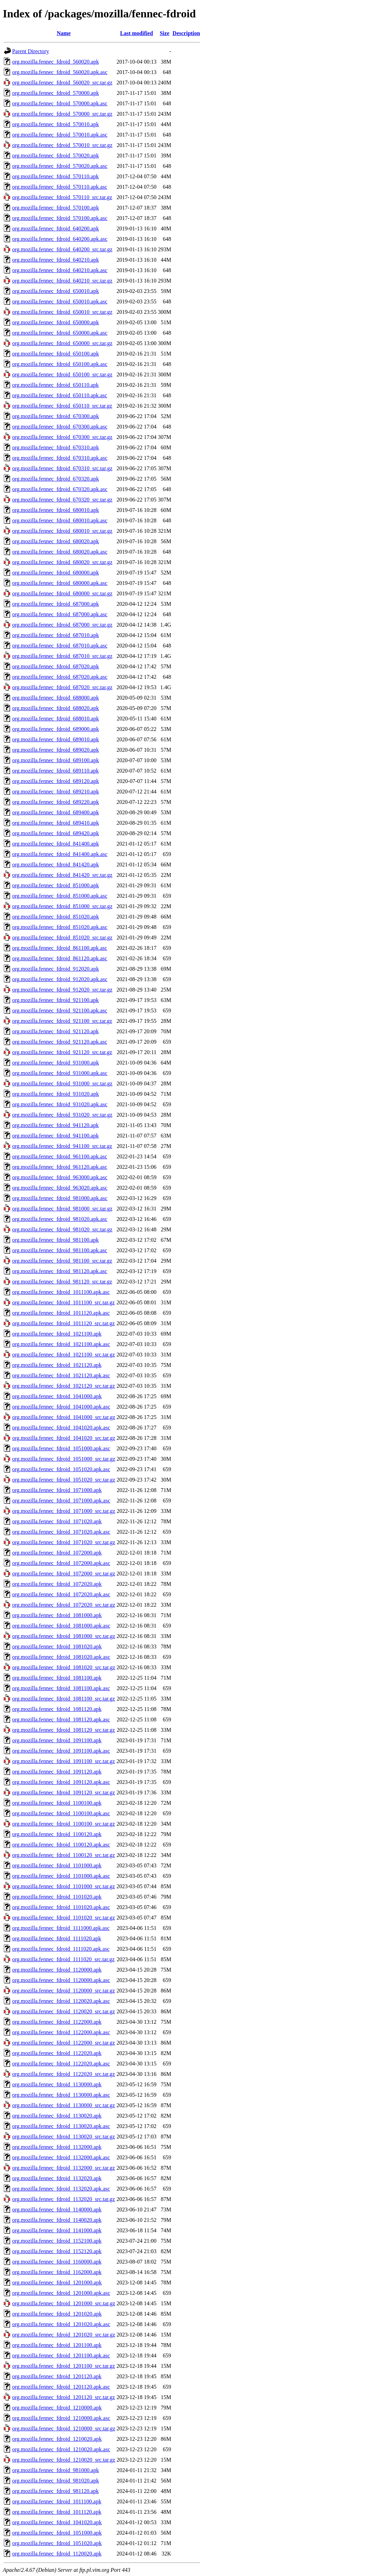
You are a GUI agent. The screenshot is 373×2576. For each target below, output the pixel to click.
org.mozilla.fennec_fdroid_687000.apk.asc (59, 614)
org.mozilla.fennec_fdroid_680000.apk (55, 573)
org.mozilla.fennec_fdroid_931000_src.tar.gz (62, 1083)
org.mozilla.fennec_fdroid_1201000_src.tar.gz (63, 2303)
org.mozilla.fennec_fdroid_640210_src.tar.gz (62, 281)
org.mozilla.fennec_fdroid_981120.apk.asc (59, 1271)
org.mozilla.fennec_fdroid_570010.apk (55, 124)
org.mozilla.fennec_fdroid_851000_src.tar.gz (62, 906)
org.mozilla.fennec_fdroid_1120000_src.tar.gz (63, 1991)
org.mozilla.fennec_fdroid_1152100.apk (56, 2241)
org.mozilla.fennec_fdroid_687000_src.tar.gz (62, 625)
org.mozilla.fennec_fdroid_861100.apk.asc (59, 948)
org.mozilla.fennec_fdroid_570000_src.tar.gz (62, 114)
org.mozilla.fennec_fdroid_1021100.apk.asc (61, 1344)
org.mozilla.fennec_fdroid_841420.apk (55, 864)
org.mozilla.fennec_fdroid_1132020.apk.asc (61, 2189)
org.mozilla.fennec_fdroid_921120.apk (55, 1031)
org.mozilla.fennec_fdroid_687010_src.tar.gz (62, 656)
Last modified (136, 33)
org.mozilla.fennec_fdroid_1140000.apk (56, 2209)
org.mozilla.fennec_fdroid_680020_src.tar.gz (62, 562)
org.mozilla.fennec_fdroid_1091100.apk (56, 1740)
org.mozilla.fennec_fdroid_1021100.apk (56, 1334)
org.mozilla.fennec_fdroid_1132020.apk (56, 2178)
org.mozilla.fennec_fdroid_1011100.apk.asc (61, 1292)
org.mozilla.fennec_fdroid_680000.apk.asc (59, 583)
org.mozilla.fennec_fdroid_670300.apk (55, 416)
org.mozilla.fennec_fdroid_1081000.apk (57, 1615)
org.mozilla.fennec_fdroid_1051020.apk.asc (61, 1469)
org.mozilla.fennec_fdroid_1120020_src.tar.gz (63, 2011)
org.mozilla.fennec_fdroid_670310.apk (55, 447)
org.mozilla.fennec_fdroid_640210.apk (55, 260)
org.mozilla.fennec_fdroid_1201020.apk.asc (61, 2324)
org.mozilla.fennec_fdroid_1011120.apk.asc (61, 1313)
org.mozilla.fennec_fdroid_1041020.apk (57, 2522)
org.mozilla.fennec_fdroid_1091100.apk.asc (61, 1751)
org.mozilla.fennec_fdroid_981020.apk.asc (59, 1219)
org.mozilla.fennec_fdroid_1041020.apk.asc (61, 1427)
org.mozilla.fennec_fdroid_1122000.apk (56, 2022)
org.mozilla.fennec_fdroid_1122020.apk (56, 2053)
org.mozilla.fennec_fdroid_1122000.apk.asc (61, 2032)
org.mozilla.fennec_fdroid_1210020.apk (57, 2439)
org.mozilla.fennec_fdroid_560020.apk (55, 62)
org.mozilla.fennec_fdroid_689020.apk (55, 750)
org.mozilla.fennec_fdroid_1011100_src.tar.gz (63, 1302)
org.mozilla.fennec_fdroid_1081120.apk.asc (61, 1719)
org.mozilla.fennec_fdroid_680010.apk (55, 510)
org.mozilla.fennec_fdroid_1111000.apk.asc (61, 1928)
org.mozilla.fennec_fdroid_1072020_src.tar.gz (63, 1605)
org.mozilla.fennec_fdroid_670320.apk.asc (59, 489)
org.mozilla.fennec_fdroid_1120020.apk (56, 2554)
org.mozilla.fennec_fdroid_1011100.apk (56, 2501)
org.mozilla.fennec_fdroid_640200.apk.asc (59, 239)
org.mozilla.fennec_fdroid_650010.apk (55, 291)
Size (164, 33)
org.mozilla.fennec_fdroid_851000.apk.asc (59, 896)
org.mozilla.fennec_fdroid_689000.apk (55, 729)
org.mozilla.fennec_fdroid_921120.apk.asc (59, 1042)
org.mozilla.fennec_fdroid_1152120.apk (56, 2251)
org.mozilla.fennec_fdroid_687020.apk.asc (59, 677)
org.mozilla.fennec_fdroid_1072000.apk (57, 1553)
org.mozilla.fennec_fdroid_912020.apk (55, 969)
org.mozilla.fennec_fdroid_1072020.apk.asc (61, 1594)
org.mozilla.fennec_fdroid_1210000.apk (57, 2408)
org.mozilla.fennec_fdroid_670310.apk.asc (59, 458)
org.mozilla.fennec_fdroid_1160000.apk (56, 2262)
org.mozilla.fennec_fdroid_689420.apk (55, 833)
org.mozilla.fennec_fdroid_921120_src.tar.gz (62, 1052)
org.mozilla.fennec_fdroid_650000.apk (55, 322)
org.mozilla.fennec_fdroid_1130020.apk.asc (61, 2126)
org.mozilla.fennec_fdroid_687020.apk (55, 666)
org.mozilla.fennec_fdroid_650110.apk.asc (59, 395)
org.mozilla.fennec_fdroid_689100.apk (55, 760)
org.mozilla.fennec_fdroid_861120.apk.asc (59, 958)
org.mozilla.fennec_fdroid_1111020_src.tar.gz (63, 1959)
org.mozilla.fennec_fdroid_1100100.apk (56, 1803)
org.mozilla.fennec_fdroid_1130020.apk (56, 2116)
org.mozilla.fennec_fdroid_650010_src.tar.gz (62, 312)
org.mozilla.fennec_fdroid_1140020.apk (56, 2220)
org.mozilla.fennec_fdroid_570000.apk (55, 93)
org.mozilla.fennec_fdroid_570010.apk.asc (59, 135)
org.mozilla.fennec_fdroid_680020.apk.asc (59, 552)
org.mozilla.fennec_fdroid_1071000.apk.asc (61, 1500)
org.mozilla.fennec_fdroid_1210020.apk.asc (61, 2449)
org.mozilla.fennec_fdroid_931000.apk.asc (59, 1073)
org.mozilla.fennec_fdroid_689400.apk (55, 812)
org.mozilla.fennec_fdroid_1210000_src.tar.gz (63, 2428)
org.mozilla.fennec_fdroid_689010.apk (55, 739)
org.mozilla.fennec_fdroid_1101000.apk (56, 1865)
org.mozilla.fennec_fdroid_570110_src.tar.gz (62, 197)
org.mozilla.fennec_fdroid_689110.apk (55, 771)
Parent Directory (30, 51)
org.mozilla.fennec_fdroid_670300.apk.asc (59, 427)
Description (186, 33)
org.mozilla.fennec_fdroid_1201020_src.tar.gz (63, 2335)
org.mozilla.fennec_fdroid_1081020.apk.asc (61, 1657)
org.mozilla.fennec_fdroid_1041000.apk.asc (61, 1407)
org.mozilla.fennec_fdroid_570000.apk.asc (59, 103)
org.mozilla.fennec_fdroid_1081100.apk (56, 1678)
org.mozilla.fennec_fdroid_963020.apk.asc (59, 1188)
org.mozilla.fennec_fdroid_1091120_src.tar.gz (63, 1792)
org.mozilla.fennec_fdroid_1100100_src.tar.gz (63, 1824)
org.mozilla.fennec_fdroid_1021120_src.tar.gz (63, 1386)
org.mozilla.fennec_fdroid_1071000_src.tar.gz (63, 1511)
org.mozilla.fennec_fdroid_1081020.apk (57, 1646)
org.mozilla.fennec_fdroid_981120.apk (55, 2491)
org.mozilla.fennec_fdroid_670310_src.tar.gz (62, 468)
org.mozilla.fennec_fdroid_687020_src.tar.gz (62, 687)
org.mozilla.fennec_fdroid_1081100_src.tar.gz (63, 1699)
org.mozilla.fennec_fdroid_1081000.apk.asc (61, 1626)
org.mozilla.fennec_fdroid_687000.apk (55, 604)
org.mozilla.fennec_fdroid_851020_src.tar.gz (62, 937)
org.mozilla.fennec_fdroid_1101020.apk (56, 1897)
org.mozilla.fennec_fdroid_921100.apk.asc (59, 1010)
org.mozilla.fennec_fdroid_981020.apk (55, 2481)
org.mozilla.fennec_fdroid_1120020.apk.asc (61, 2001)
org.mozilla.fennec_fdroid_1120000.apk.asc (61, 1980)
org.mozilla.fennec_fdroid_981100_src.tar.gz (62, 1261)
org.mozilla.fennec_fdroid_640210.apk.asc (59, 270)
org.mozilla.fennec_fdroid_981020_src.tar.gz (62, 1229)
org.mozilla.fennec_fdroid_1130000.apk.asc (61, 2095)
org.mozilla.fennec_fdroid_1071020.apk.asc (61, 1532)
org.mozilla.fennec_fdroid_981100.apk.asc (59, 1250)
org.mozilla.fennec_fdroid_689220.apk (55, 802)
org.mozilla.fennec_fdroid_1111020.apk (56, 1938)
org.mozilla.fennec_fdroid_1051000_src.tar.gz (63, 1459)
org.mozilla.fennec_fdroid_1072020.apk (57, 1584)
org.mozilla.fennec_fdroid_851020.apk (55, 917)
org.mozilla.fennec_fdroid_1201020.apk (57, 2314)
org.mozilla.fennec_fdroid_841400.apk (55, 844)
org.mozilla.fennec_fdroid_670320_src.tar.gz (62, 500)
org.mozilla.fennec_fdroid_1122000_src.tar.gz (63, 2043)
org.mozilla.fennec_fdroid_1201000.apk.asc (61, 2293)
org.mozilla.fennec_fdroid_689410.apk (55, 823)
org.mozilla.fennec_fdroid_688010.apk (55, 719)
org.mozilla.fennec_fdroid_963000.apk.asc (59, 1177)
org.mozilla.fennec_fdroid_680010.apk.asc (59, 520)
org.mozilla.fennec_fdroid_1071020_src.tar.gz (63, 1542)
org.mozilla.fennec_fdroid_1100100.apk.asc (61, 1813)
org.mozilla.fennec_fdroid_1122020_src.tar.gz (63, 2074)
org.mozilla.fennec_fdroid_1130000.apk (56, 2084)
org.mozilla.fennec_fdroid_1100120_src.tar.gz (63, 1855)
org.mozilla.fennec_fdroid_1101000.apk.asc (61, 1876)
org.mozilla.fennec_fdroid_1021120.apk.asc (61, 1375)
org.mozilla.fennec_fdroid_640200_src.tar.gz (62, 249)
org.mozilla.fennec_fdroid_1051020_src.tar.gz (63, 1480)
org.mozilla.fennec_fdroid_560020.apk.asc (59, 72)
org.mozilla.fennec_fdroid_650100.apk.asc (59, 364)
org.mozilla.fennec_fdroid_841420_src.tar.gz (62, 875)
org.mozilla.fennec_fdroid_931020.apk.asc (59, 1104)
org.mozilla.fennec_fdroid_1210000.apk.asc (61, 2418)
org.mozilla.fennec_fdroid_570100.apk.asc (59, 218)
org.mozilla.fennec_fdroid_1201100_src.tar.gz (63, 2366)
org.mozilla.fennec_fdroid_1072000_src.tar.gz (63, 1573)
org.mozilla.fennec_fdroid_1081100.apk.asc (61, 1688)
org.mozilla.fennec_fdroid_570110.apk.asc (59, 187)
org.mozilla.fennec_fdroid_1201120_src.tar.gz (63, 2397)
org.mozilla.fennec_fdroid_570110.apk (55, 176)
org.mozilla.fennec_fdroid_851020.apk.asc (59, 927)
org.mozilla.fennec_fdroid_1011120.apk (56, 2512)
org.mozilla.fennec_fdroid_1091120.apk (56, 1772)
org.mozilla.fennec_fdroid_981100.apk (55, 1240)
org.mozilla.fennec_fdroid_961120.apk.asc (59, 1167)
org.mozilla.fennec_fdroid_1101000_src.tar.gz (63, 1886)
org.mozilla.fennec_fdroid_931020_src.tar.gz (62, 1115)
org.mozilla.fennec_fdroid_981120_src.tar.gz (62, 1282)
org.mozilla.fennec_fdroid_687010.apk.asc (59, 646)
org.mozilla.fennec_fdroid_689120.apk (55, 781)
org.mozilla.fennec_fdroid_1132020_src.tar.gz (63, 2199)
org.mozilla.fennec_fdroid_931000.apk (55, 1063)
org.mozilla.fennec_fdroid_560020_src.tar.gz (62, 82)
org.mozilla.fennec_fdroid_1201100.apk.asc (61, 2355)
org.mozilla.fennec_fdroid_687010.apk (55, 635)
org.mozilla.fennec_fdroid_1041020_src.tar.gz (63, 1438)
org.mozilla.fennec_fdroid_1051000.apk (57, 2533)
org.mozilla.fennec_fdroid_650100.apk (55, 354)
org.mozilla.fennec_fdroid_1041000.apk (57, 1396)
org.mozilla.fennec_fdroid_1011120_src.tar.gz (63, 1323)
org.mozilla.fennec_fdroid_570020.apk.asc (59, 166)
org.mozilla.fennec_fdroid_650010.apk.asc (59, 301)
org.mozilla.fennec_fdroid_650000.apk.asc (59, 333)
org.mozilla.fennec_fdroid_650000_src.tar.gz (62, 343)
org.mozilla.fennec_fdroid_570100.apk (55, 208)
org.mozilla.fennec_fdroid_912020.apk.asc (59, 979)
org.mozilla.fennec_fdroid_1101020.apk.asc (61, 1907)
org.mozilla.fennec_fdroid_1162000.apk (56, 2272)
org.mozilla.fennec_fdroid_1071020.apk (57, 1521)
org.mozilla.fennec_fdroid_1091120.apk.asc (61, 1782)
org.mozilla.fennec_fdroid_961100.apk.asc (59, 1156)
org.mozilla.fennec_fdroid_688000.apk (55, 698)
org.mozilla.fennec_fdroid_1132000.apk (56, 2147)
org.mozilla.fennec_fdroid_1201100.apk (56, 2345)
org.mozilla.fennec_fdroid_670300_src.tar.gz (62, 437)
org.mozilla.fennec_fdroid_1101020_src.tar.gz (63, 1918)
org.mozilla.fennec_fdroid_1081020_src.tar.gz (63, 1667)
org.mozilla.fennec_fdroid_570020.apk (55, 155)
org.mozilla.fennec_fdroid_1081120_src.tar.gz (63, 1730)
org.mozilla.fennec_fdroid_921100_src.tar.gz (62, 1021)
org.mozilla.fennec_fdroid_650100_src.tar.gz (62, 374)
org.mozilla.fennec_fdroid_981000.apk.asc (59, 1198)
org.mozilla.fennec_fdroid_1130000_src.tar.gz (63, 2105)
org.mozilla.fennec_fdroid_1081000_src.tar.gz (63, 1636)
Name (64, 33)
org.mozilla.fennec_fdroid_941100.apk (55, 1136)
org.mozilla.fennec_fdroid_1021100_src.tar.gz (63, 1355)
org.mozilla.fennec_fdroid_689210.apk (55, 791)
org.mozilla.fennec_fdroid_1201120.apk (56, 2376)
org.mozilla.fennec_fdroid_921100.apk (55, 1000)
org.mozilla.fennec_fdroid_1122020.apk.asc (61, 2063)
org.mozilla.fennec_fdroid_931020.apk (55, 1094)
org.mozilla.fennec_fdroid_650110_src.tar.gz (62, 406)
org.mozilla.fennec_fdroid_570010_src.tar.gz (62, 145)
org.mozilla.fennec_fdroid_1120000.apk (56, 1970)
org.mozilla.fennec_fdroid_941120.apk (55, 1125)
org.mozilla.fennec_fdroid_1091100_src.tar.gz (63, 1761)
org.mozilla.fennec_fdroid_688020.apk (55, 708)
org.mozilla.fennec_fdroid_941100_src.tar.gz (62, 1146)
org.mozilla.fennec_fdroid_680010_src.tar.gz (62, 531)
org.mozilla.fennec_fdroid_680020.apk (55, 541)
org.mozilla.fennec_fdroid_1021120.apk (56, 1365)
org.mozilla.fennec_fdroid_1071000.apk (57, 1490)
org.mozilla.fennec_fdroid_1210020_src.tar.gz (63, 2460)
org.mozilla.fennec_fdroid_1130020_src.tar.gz (63, 2136)
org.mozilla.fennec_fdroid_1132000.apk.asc (61, 2157)
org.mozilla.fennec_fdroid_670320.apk (55, 479)
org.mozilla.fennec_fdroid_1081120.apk (56, 1709)
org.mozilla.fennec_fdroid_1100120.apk (56, 1834)
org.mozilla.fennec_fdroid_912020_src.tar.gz (62, 990)
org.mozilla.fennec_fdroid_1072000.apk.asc (61, 1563)
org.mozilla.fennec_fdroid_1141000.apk (56, 2230)
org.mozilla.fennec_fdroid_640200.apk (55, 228)
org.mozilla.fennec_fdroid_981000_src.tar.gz (62, 1209)
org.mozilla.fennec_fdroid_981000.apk (55, 2470)
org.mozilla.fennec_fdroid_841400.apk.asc (59, 854)
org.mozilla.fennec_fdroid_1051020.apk (57, 2543)
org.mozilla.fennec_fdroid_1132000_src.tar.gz (63, 2168)
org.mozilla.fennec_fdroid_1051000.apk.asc (61, 1448)
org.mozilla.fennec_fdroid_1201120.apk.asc (61, 2387)
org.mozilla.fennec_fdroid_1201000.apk (57, 2282)
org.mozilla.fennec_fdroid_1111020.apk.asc (61, 1949)
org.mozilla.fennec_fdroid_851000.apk (55, 885)
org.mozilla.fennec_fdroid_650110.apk (55, 385)
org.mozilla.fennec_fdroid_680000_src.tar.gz (62, 593)
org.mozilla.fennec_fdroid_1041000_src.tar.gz (63, 1417)
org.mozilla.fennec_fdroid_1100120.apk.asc (61, 1845)
